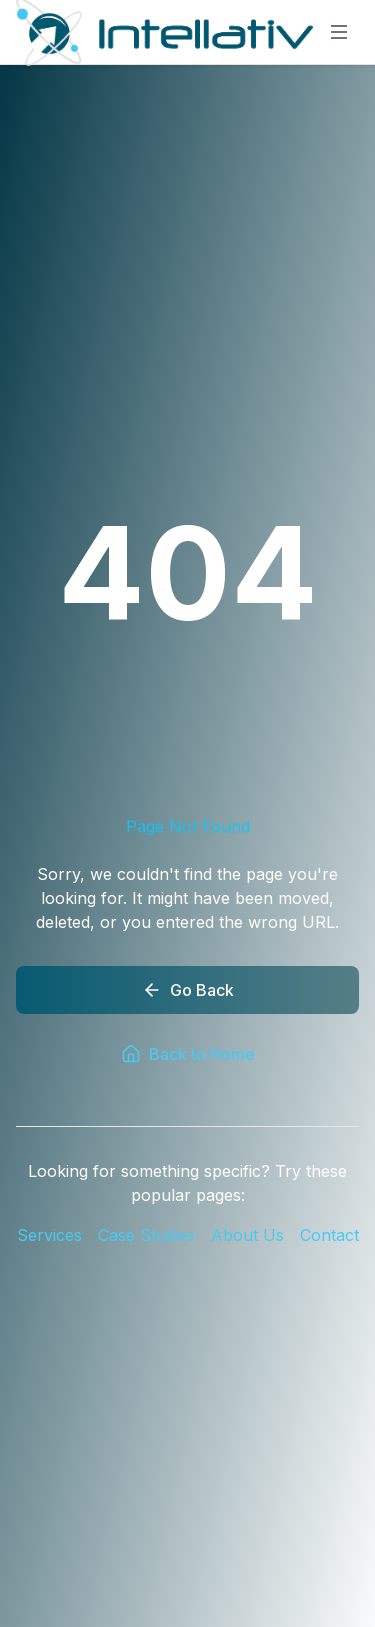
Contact (329, 1235)
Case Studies (146, 1235)
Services (49, 1235)
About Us (247, 1235)
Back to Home (188, 1054)
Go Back (188, 990)
